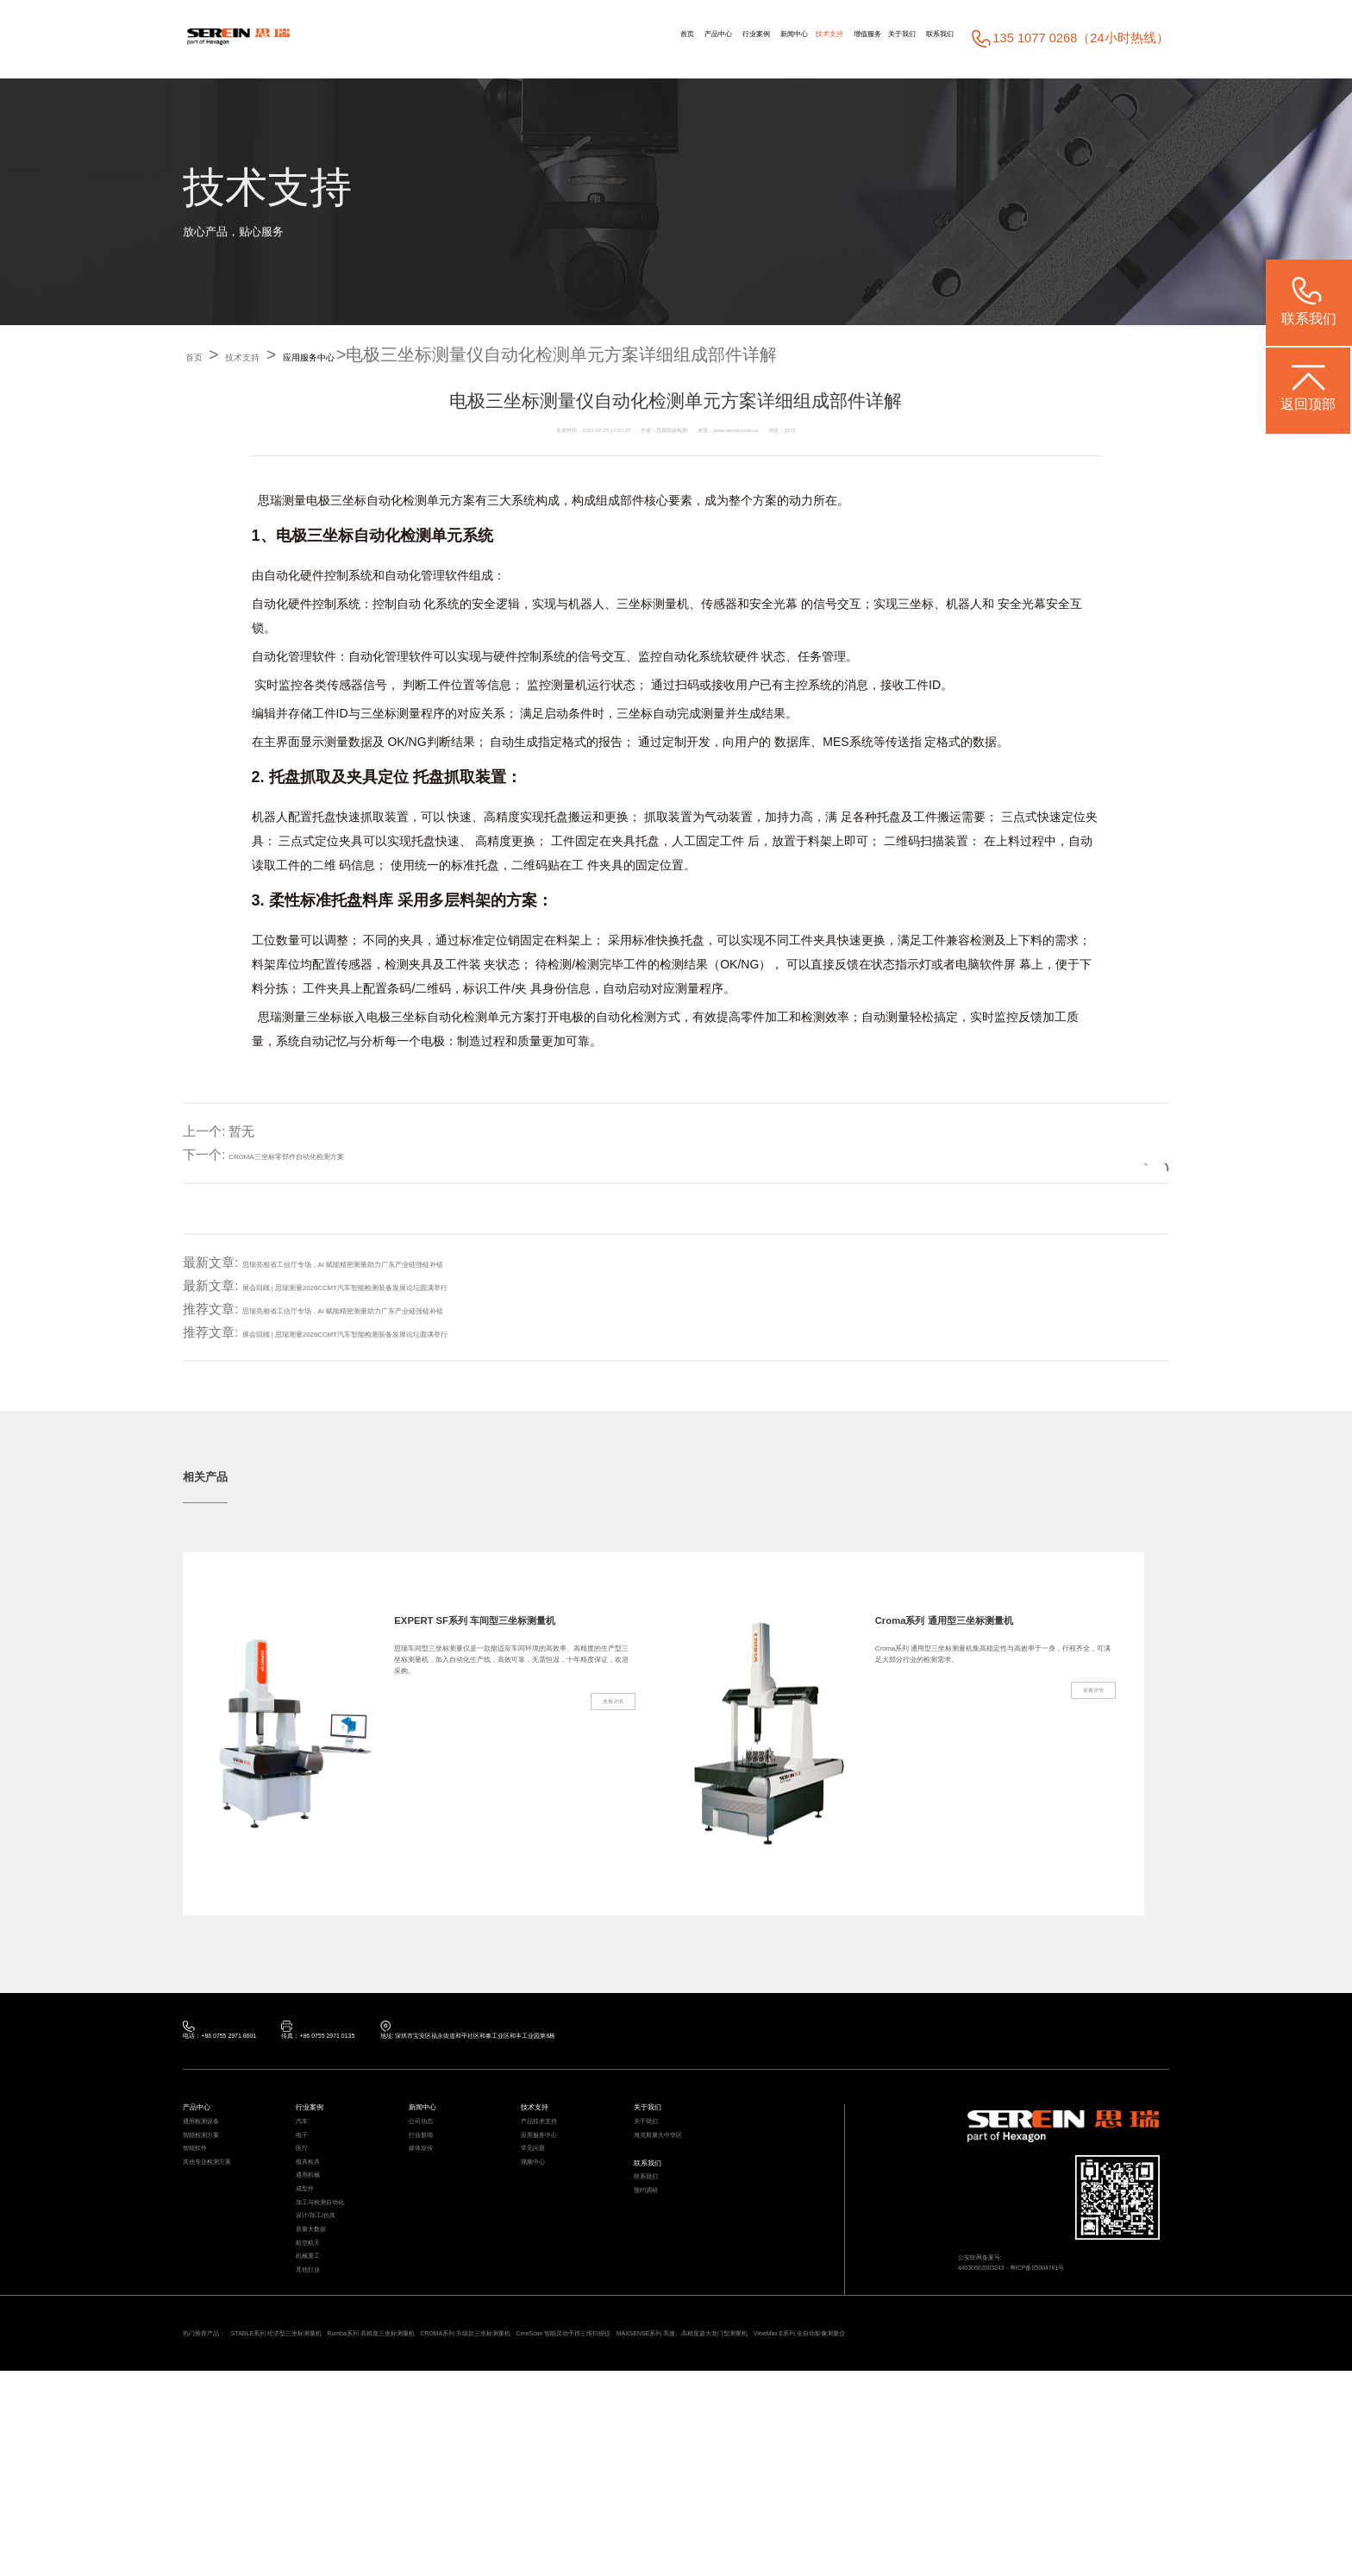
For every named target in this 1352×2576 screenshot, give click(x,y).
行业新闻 (431, 2179)
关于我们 (856, 39)
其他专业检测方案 (227, 2229)
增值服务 (791, 39)
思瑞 (270, 501)
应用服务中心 (394, 354)
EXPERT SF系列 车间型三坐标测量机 (511, 1634)
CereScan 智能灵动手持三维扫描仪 (892, 2510)
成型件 (312, 2280)
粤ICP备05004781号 (1106, 2307)
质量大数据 (324, 2356)
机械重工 (318, 2407)
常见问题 (543, 2204)
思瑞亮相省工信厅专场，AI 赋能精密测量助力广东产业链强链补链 (431, 1262)
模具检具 (318, 2229)
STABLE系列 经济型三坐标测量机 (356, 2510)
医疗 (307, 2204)
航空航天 (318, 2382)
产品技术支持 (554, 2153)
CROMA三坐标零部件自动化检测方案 (337, 1155)
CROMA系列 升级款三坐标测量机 (708, 2510)
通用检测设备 (216, 2153)
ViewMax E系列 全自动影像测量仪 (347, 2532)
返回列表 (1106, 1155)
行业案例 (587, 39)
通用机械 (318, 2255)
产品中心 (519, 39)
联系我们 (924, 39)
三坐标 (348, 501)
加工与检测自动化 (340, 2305)
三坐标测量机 (653, 604)
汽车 (307, 2153)
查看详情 (595, 1815)
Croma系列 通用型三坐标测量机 (988, 1634)
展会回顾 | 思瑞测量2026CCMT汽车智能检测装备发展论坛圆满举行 (435, 1286)
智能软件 (205, 2204)
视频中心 (543, 2229)
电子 (307, 2179)
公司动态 (431, 2153)
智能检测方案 (216, 2179)
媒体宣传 (431, 2204)
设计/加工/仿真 (332, 2331)
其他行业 (318, 2432)
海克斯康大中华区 (678, 2179)
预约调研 (656, 2271)
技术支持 (722, 39)
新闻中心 (656, 39)
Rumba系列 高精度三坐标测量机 (533, 2510)
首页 (463, 39)
